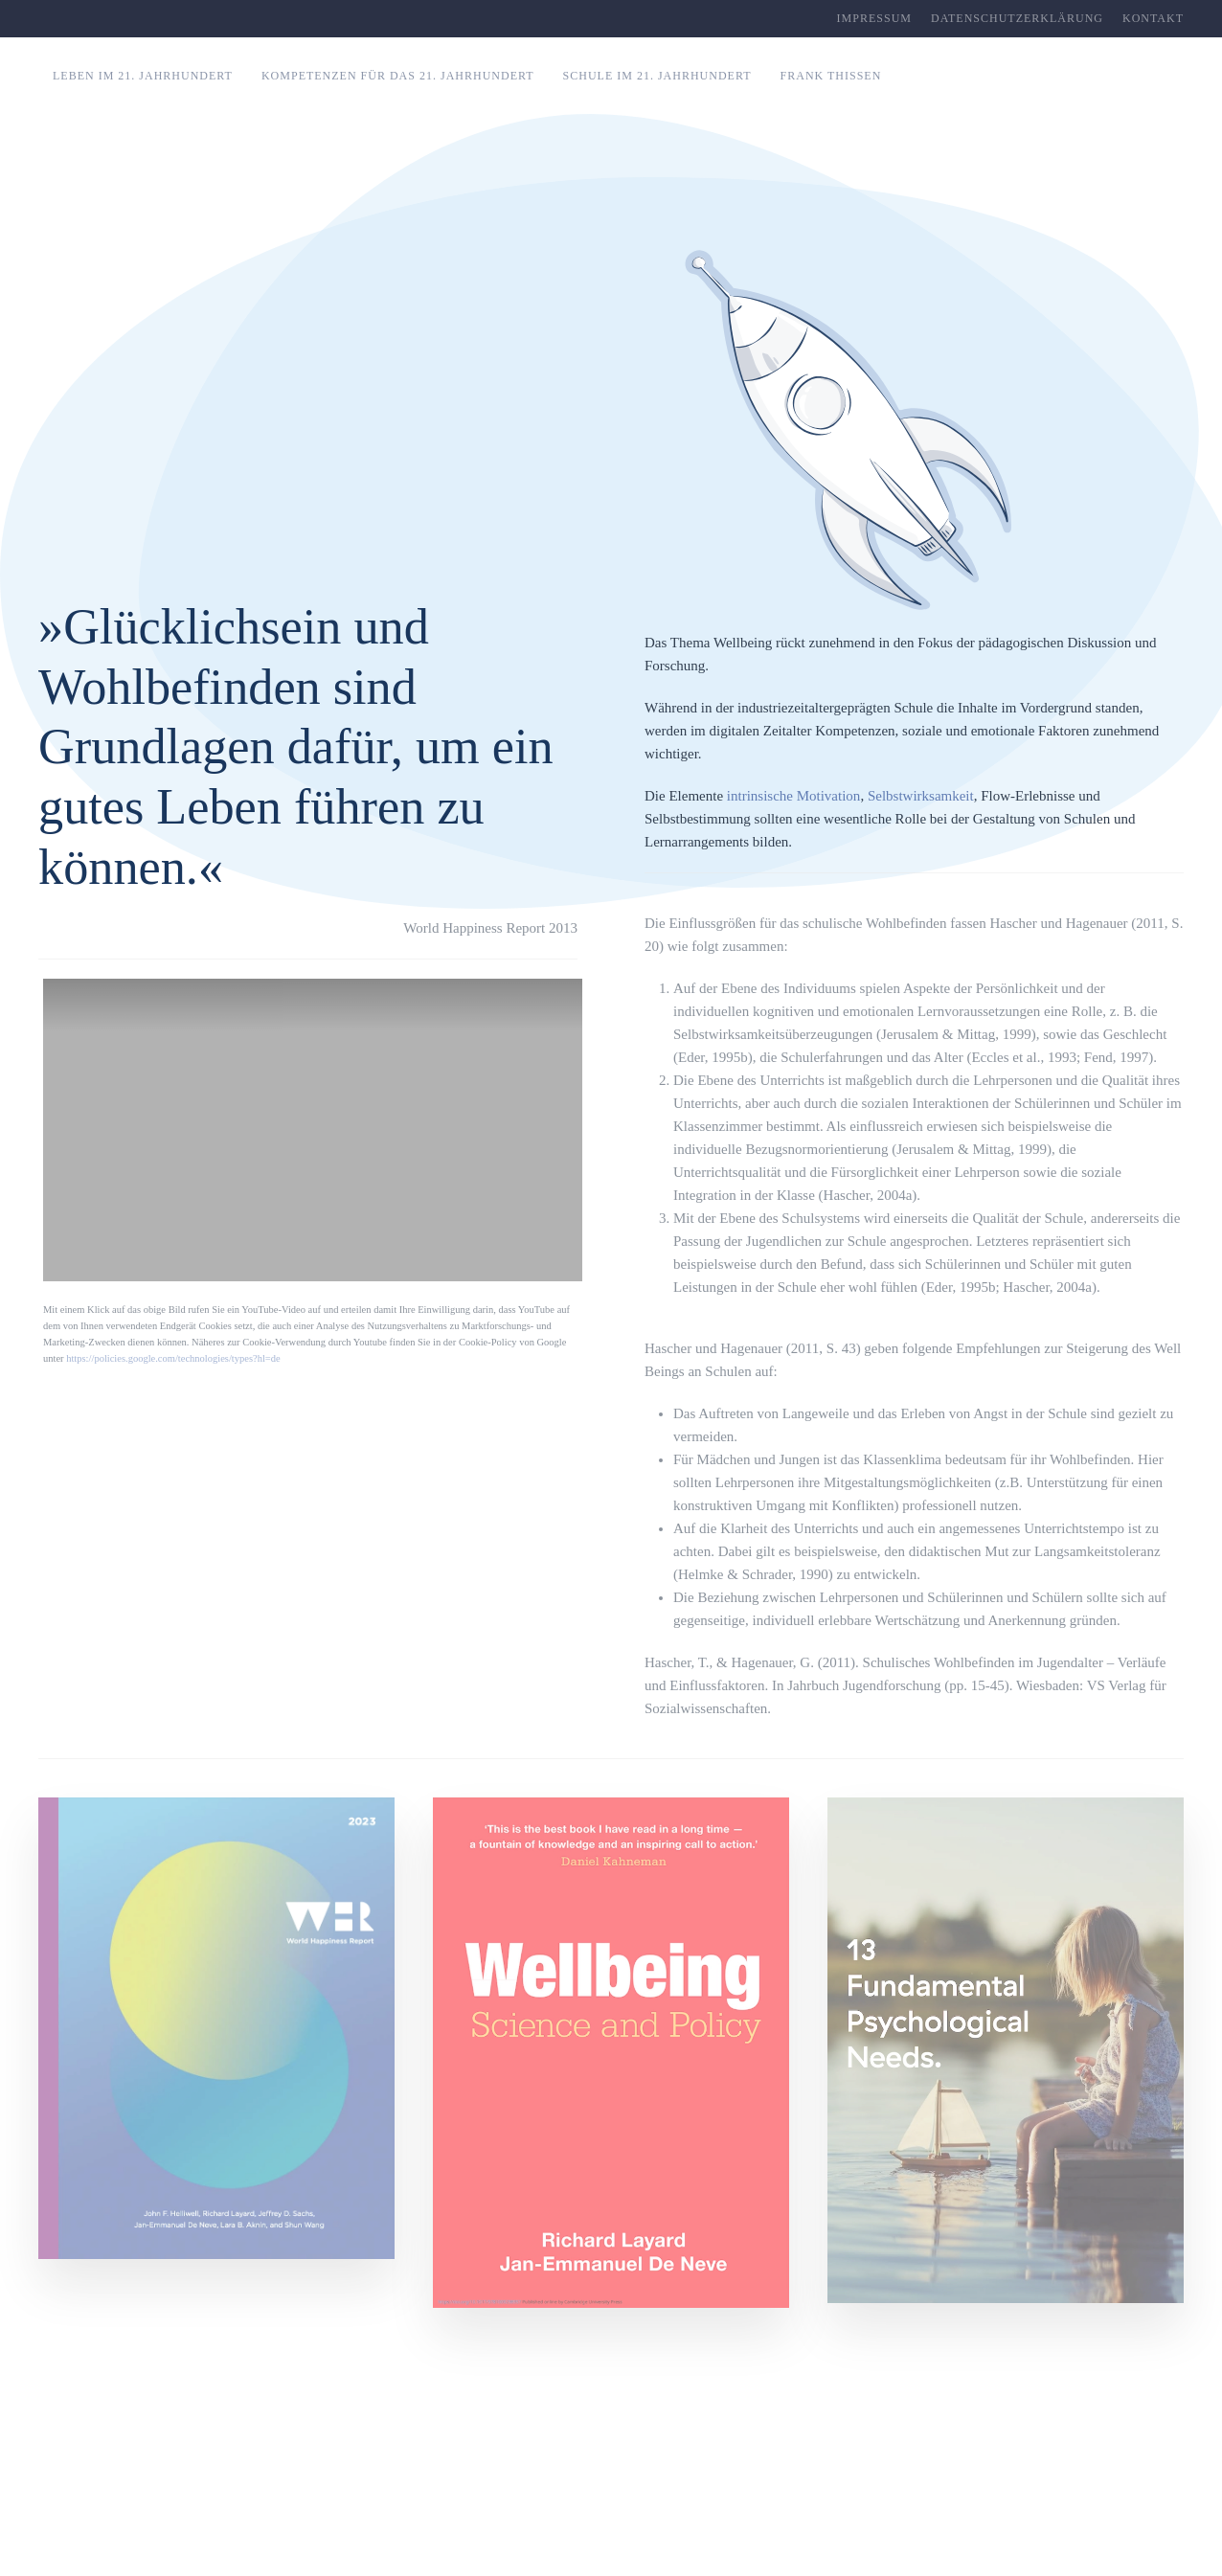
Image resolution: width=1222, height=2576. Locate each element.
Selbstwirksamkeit (921, 795)
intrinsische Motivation (794, 795)
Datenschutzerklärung (1017, 18)
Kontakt (1153, 18)
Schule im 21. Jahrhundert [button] (657, 75)
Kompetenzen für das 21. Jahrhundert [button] (397, 75)
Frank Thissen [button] (831, 75)
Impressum (874, 18)
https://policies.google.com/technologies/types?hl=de (173, 1358)
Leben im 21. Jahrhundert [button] (143, 75)
